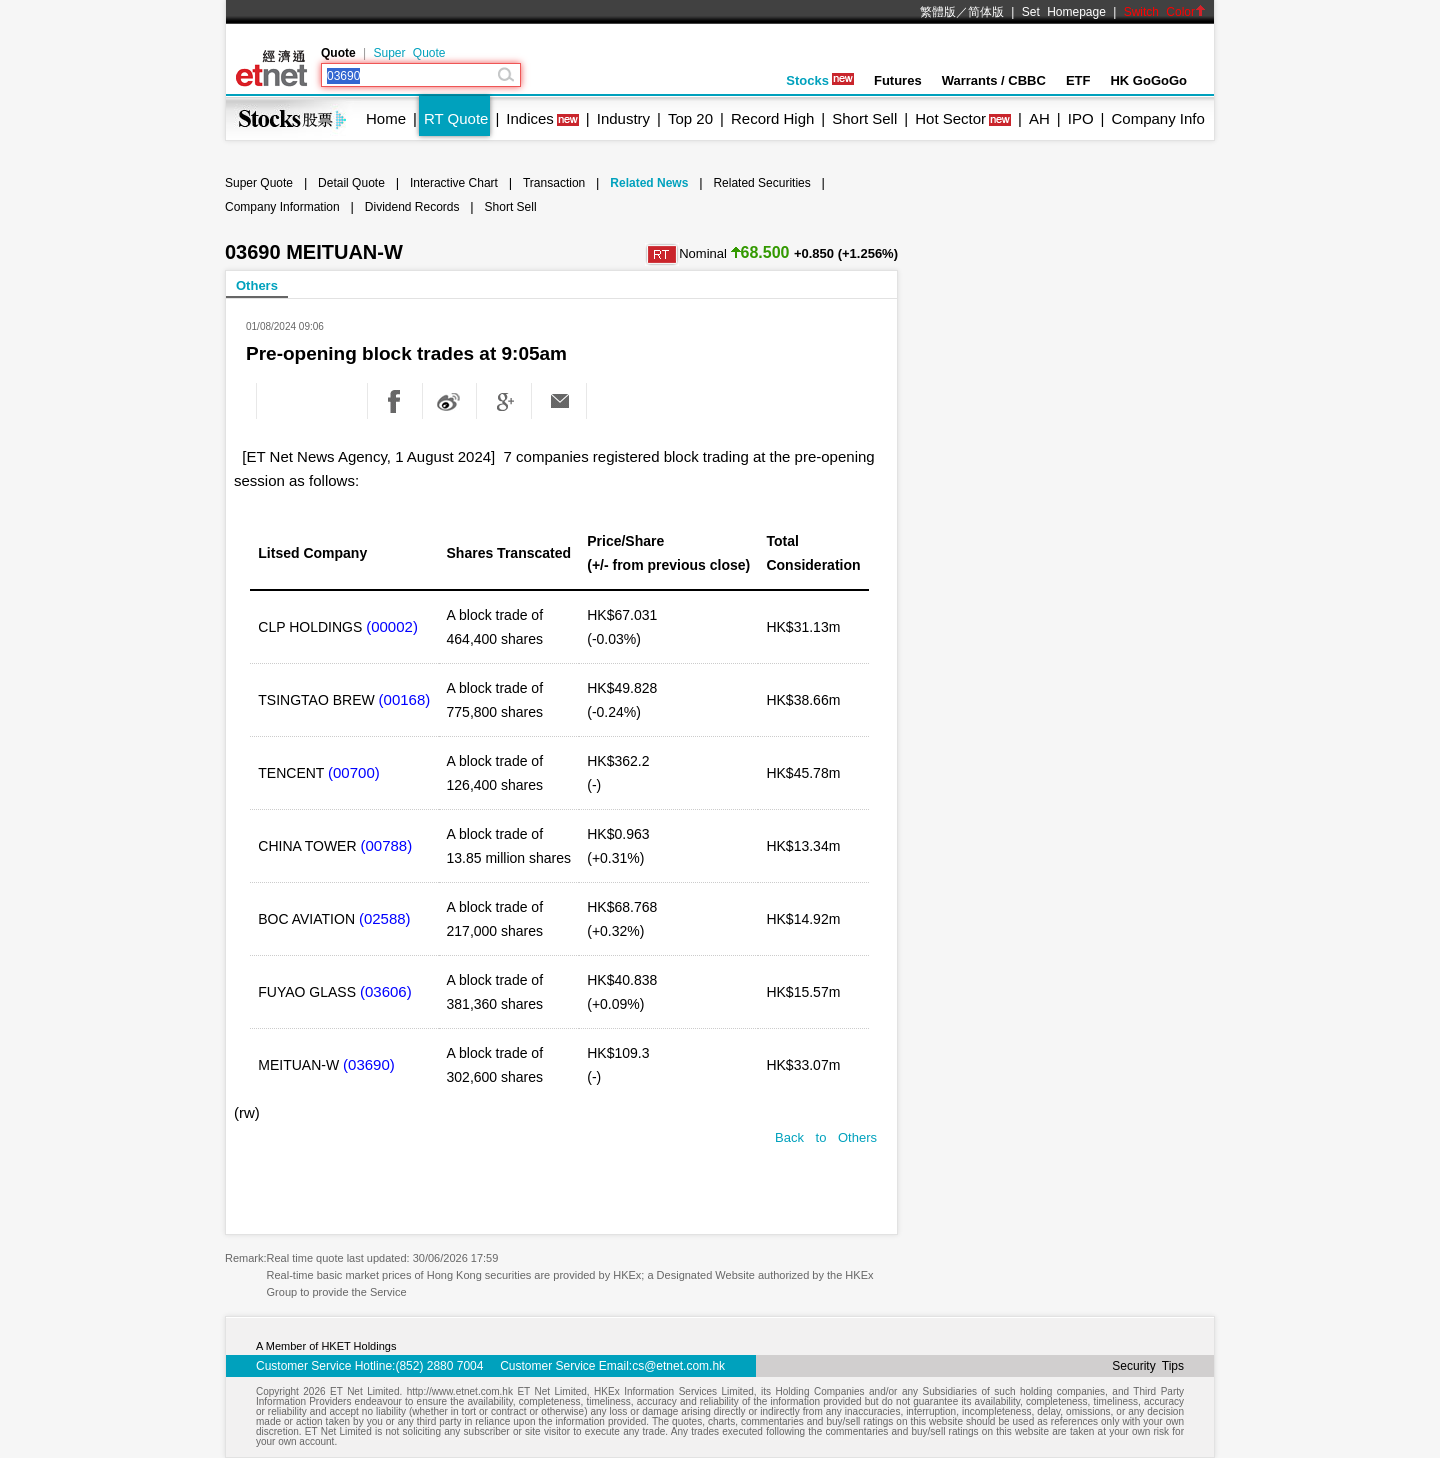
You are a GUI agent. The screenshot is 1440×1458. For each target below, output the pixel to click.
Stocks (820, 80)
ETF (1078, 80)
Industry (623, 118)
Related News (649, 183)
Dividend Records (412, 207)
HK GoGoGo (1148, 80)
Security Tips (1148, 1366)
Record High (772, 118)
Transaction (554, 183)
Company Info (1157, 118)
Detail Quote (351, 183)
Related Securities (761, 183)
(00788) (386, 845)
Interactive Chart (454, 183)
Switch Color (1165, 12)
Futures (898, 80)
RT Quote (456, 118)
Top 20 (690, 118)
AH (1039, 118)
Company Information (282, 207)
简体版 (986, 12)
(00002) (392, 626)
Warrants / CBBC (994, 80)
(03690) (369, 1064)
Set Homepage (1064, 12)
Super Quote (409, 53)
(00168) (405, 699)
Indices (530, 118)
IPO (1081, 118)
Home (386, 118)
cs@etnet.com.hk (678, 1366)
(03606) (386, 991)
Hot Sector (950, 118)
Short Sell (864, 118)
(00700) (354, 772)
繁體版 (938, 12)
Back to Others (826, 1137)
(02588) (385, 918)
